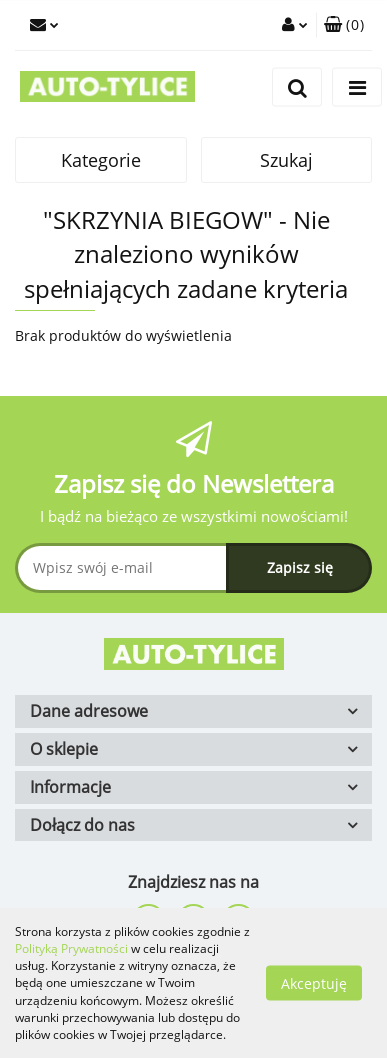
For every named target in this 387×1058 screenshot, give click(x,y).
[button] (344, 25)
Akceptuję (314, 983)
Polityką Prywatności (71, 948)
